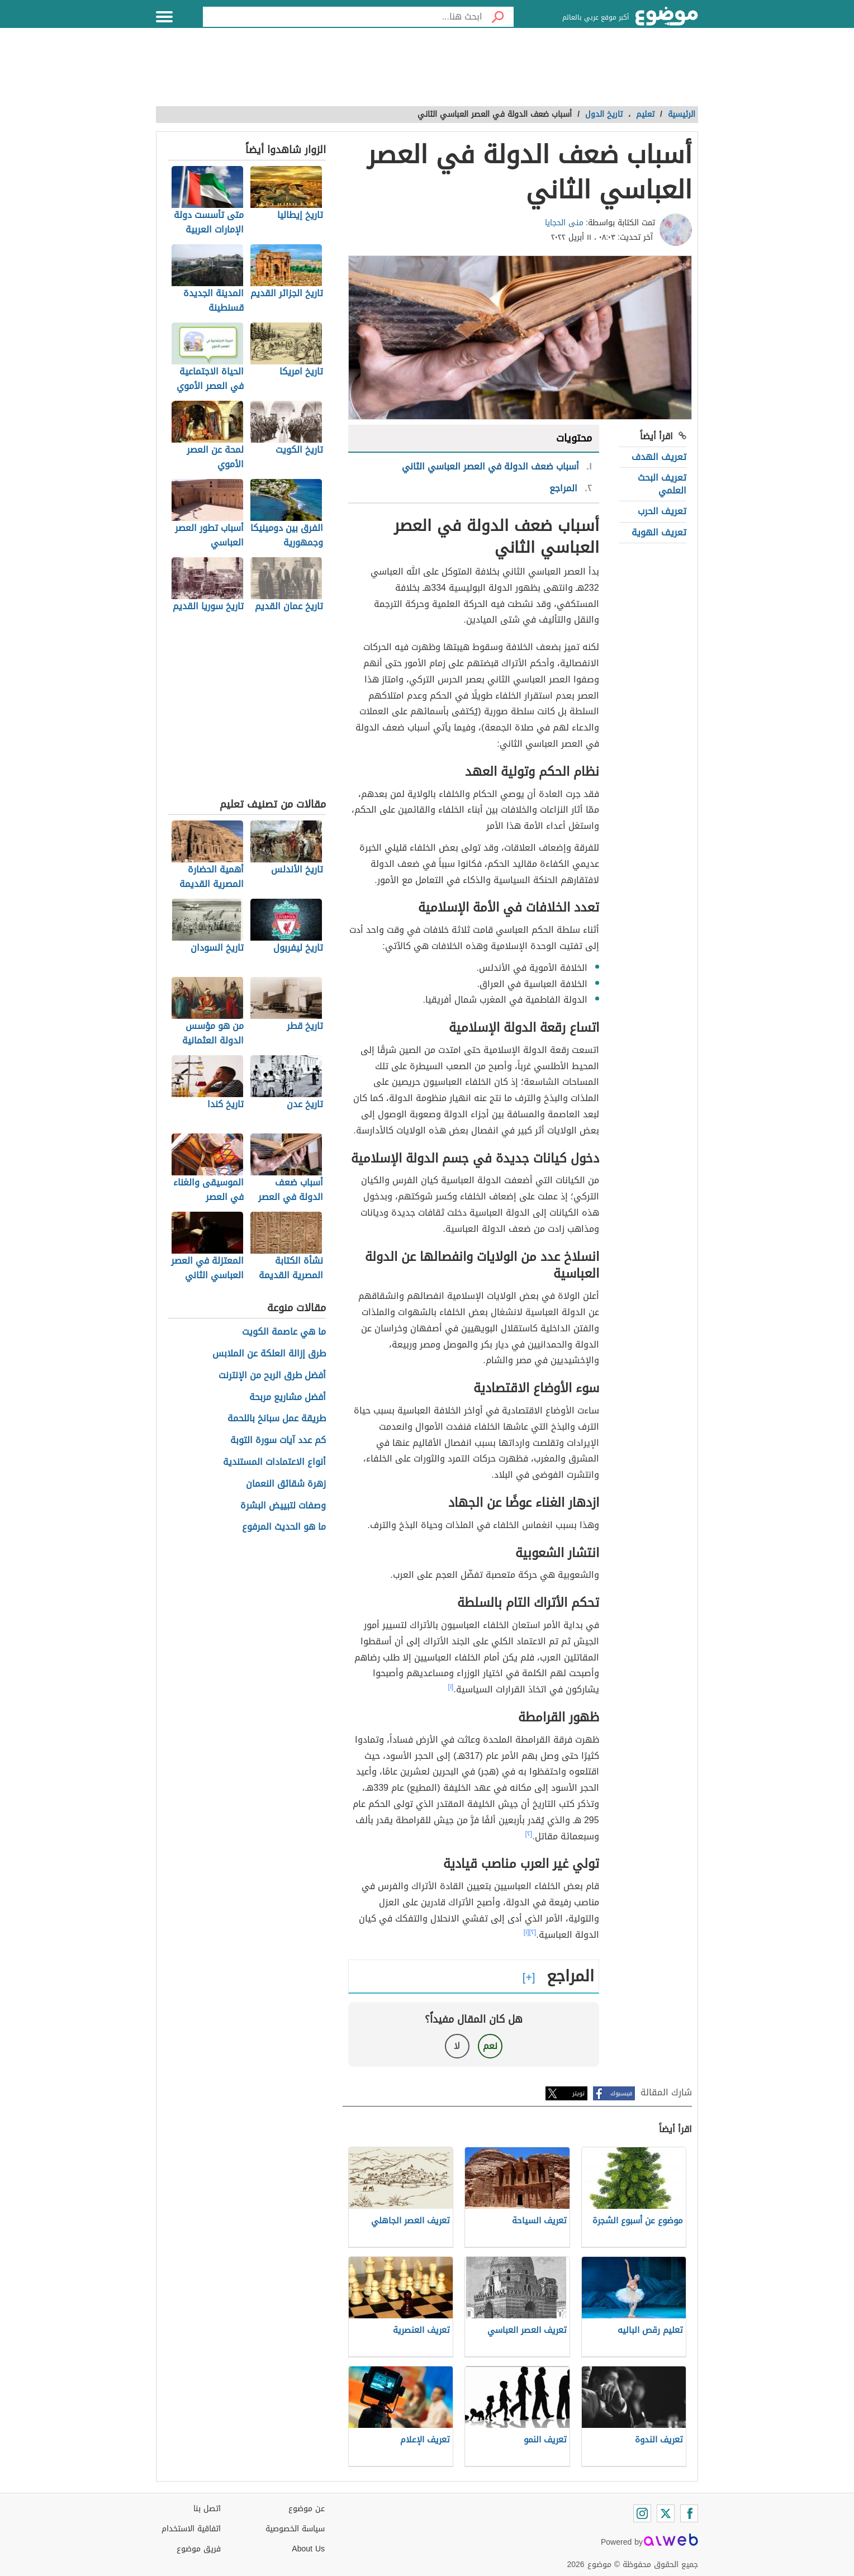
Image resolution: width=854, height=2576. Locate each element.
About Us (308, 2548)
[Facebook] (689, 2513)
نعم (490, 2046)
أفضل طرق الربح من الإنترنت (272, 1376)
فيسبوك (621, 2093)
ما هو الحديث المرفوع (284, 1527)
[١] (451, 1687)
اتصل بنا (207, 2508)
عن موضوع (306, 2508)
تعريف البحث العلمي (662, 484)
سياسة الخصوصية (295, 2528)
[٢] (529, 1834)
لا (457, 2046)
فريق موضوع (199, 2548)
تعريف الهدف (659, 457)
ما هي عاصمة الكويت (284, 1332)
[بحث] (498, 17)
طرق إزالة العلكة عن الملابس (269, 1354)
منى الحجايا (564, 222)
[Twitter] (666, 2513)
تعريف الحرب (662, 511)
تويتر (578, 2093)
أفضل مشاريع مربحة (287, 1397)
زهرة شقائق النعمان (286, 1484)
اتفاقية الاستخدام (191, 2528)
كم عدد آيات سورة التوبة (278, 1440)
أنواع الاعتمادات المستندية (274, 1462)
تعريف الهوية (659, 532)
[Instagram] (642, 2513)
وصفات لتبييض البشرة (283, 1506)
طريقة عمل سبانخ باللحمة (276, 1419)
